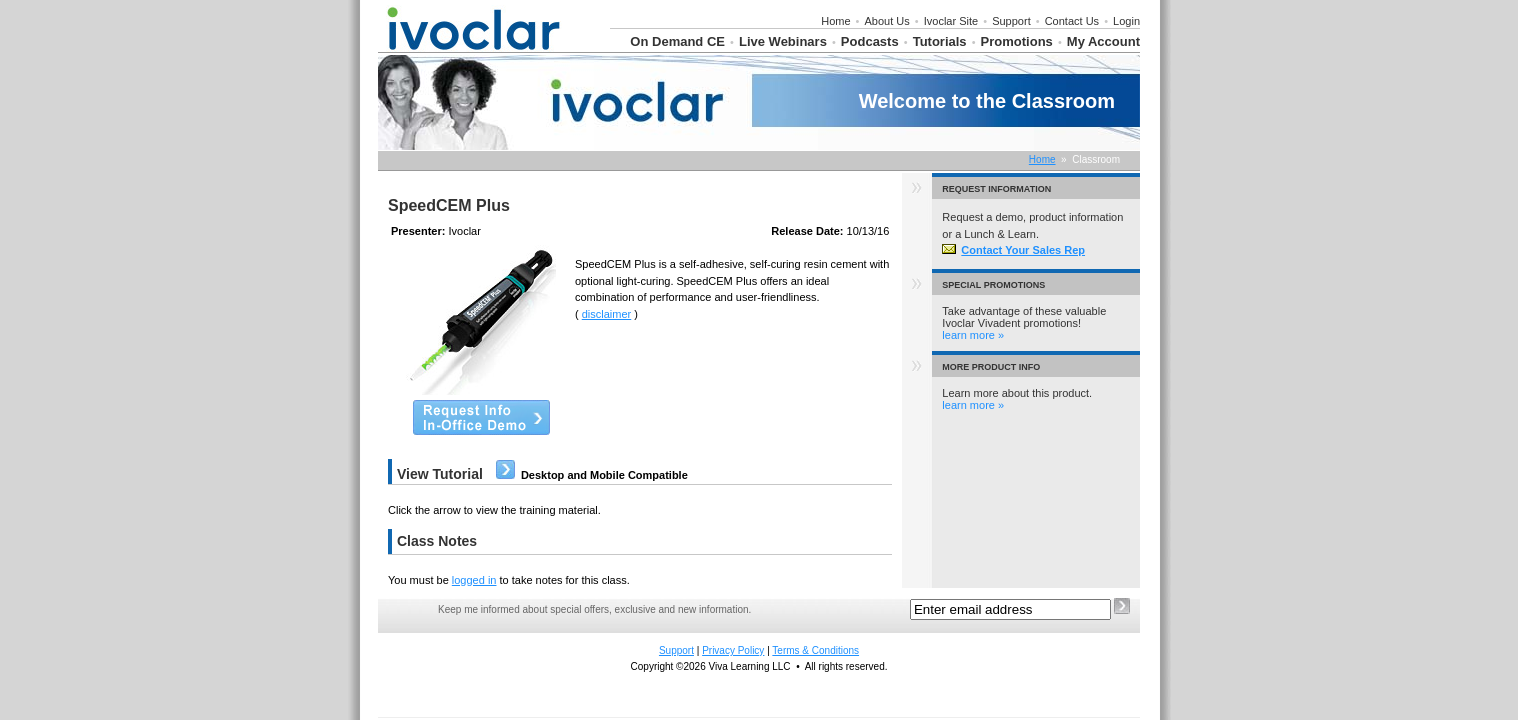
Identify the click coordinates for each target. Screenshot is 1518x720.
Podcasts (870, 41)
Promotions (1017, 41)
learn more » (973, 335)
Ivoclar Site (951, 21)
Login (1126, 21)
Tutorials (940, 41)
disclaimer (607, 314)
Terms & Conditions (815, 650)
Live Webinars (783, 41)
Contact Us (1072, 21)
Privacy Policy (733, 650)
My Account (1103, 41)
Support (1011, 21)
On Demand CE (677, 41)
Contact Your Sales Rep (1013, 250)
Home (835, 21)
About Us (887, 21)
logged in (474, 580)
